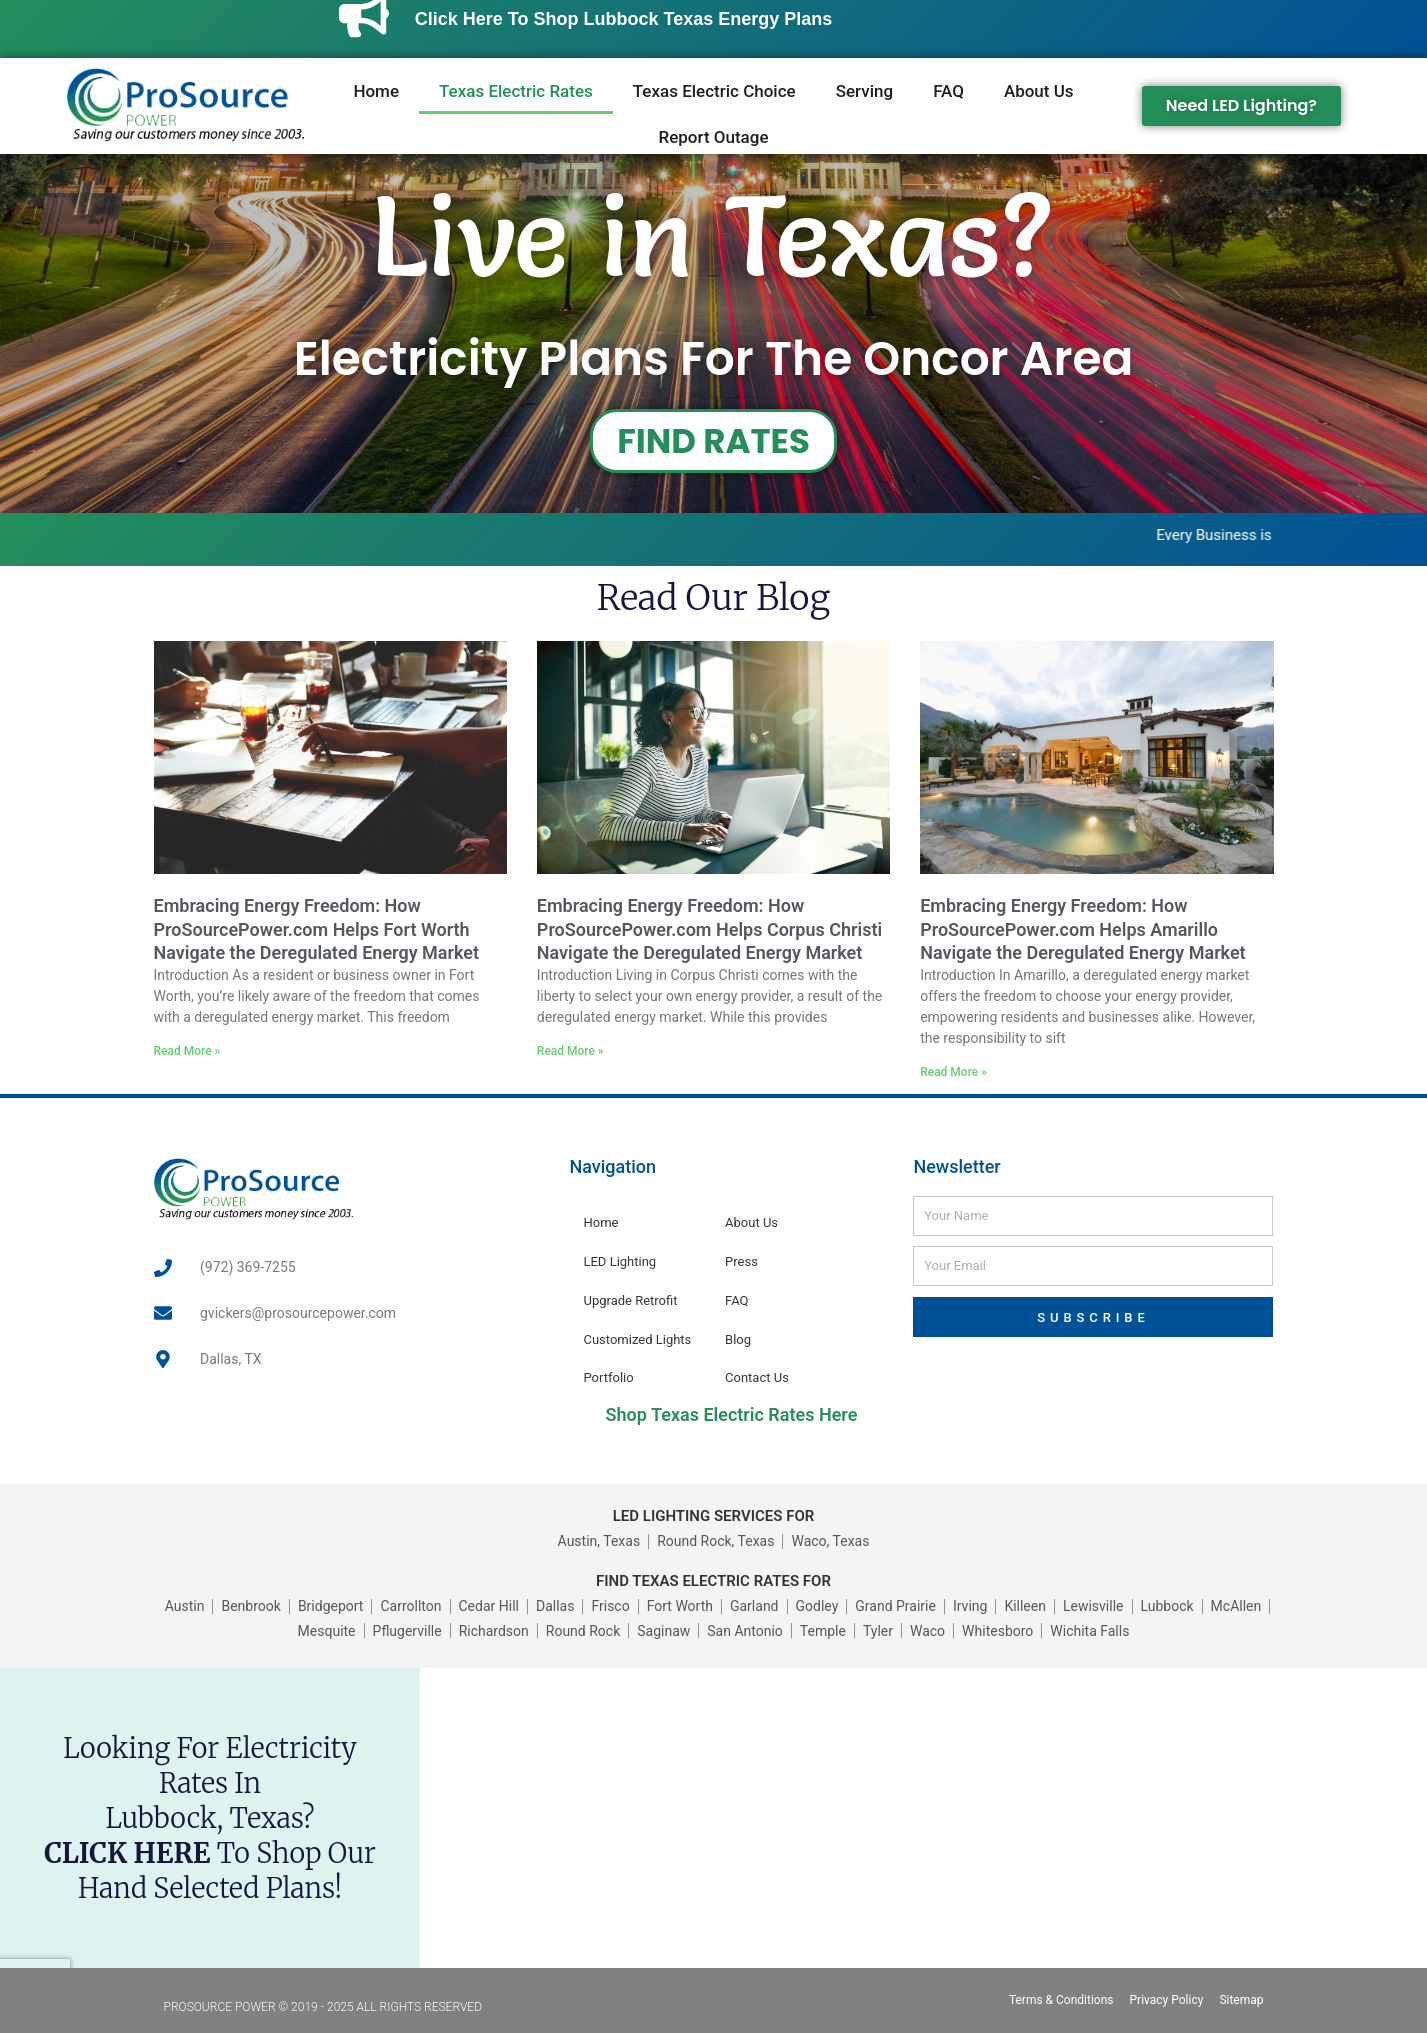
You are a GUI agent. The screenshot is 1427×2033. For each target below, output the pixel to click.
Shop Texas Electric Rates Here (732, 1414)
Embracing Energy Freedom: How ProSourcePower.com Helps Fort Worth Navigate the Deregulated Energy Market (317, 929)
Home (376, 91)
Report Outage (713, 137)
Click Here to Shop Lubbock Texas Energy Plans (662, 19)
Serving (864, 91)
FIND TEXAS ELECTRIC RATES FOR (713, 1581)
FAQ (948, 91)
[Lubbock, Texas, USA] (923, 1818)
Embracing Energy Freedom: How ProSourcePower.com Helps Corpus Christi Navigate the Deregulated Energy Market (709, 929)
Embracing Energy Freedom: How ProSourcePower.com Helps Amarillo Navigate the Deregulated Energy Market (1083, 929)
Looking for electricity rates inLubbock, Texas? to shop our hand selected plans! (210, 1818)
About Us (1039, 91)
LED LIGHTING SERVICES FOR (714, 1516)
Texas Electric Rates (516, 91)
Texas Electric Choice (714, 91)
